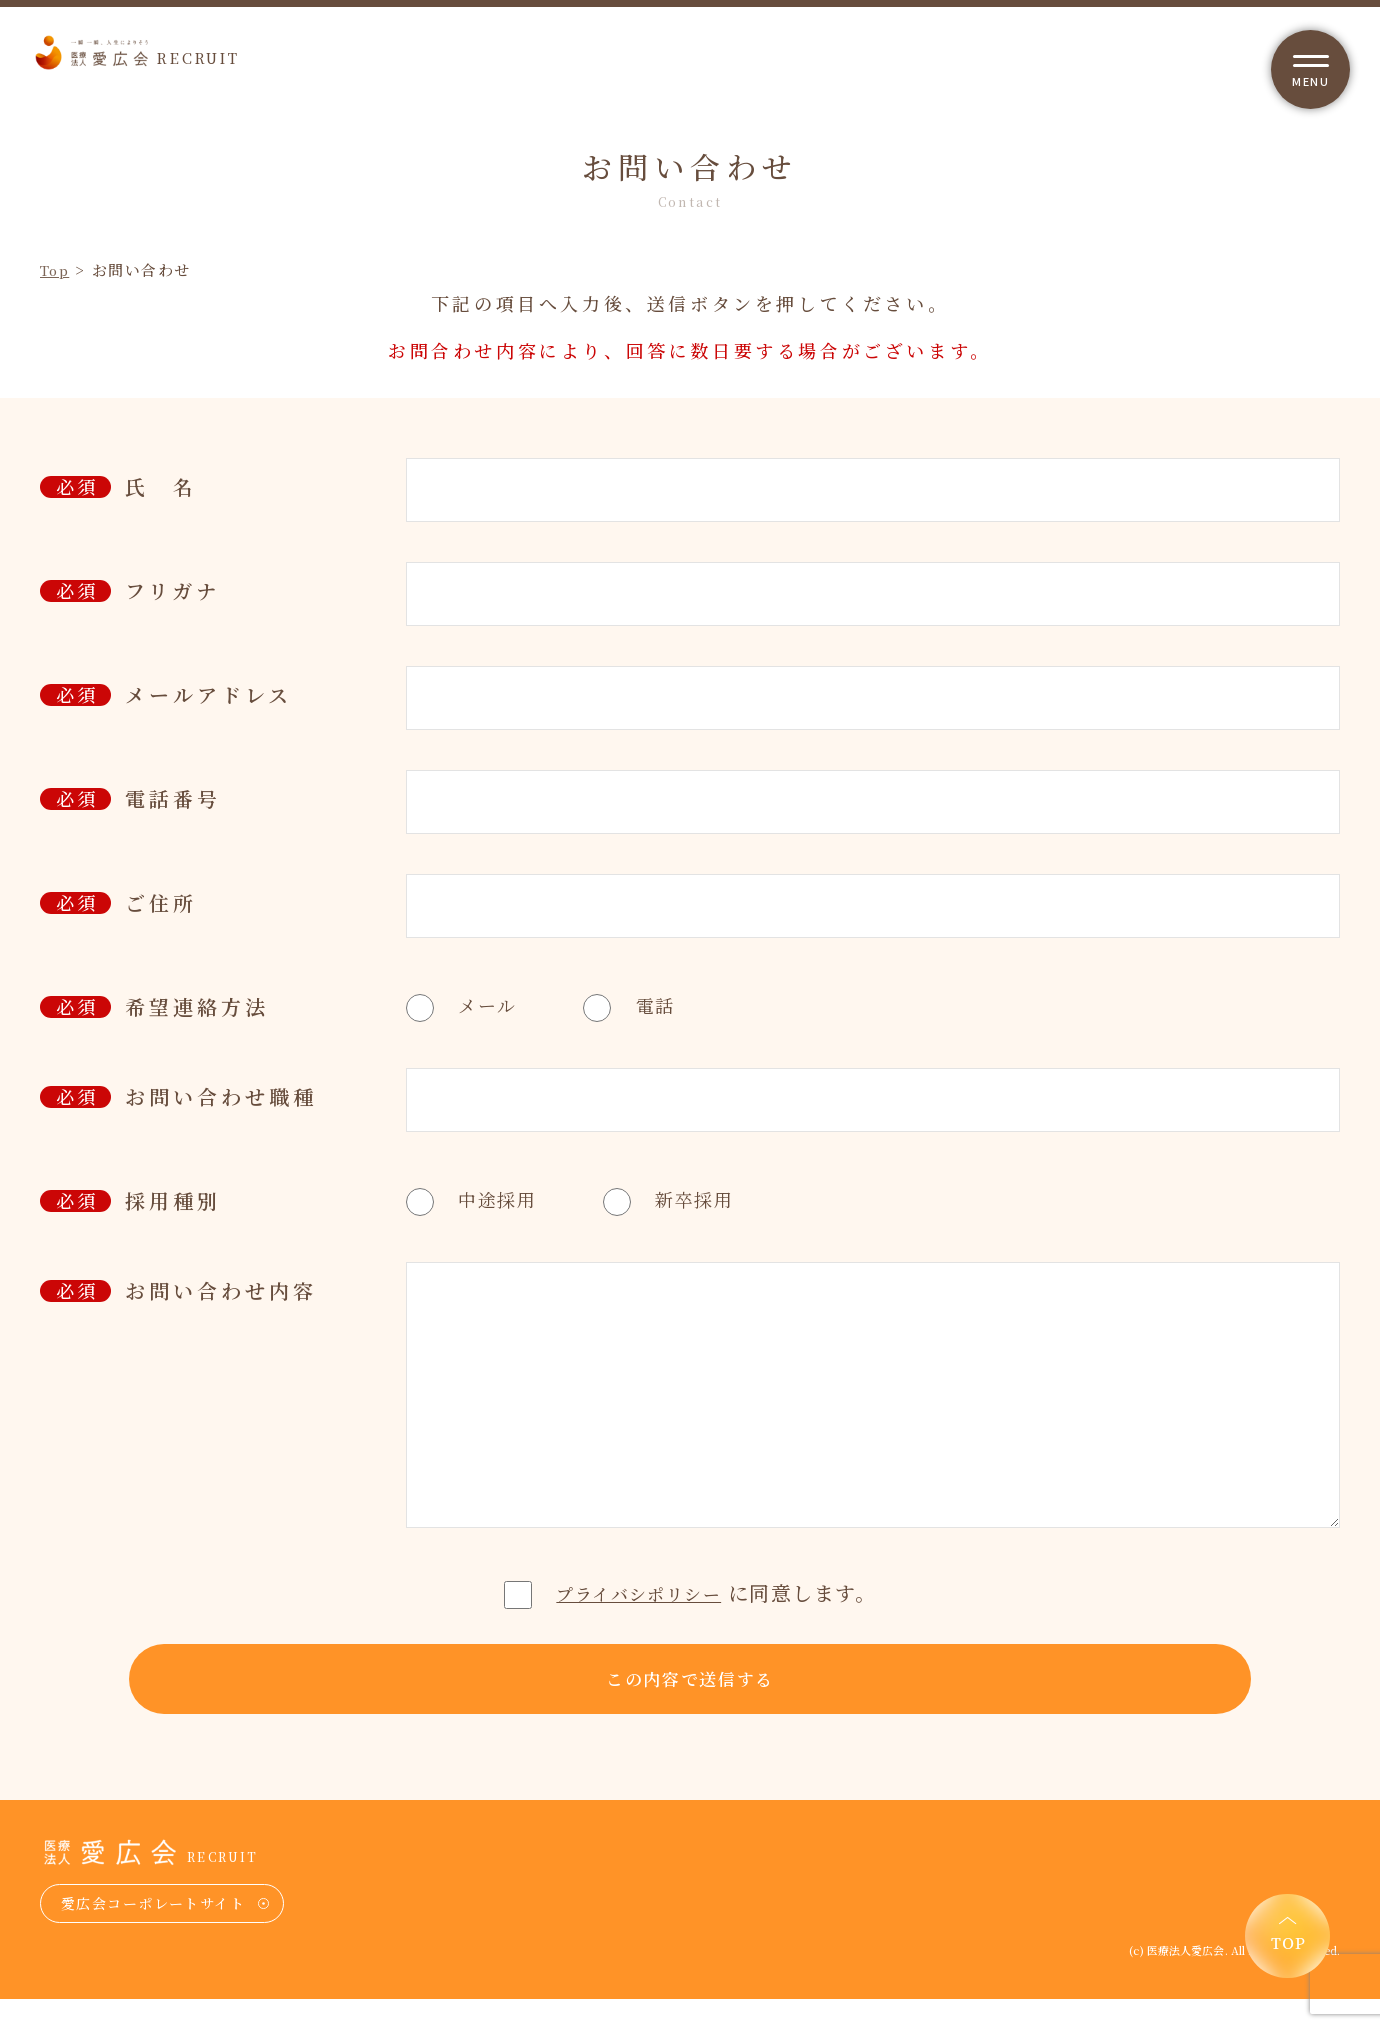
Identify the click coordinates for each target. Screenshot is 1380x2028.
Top (57, 269)
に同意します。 (690, 1591)
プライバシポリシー (639, 1591)
